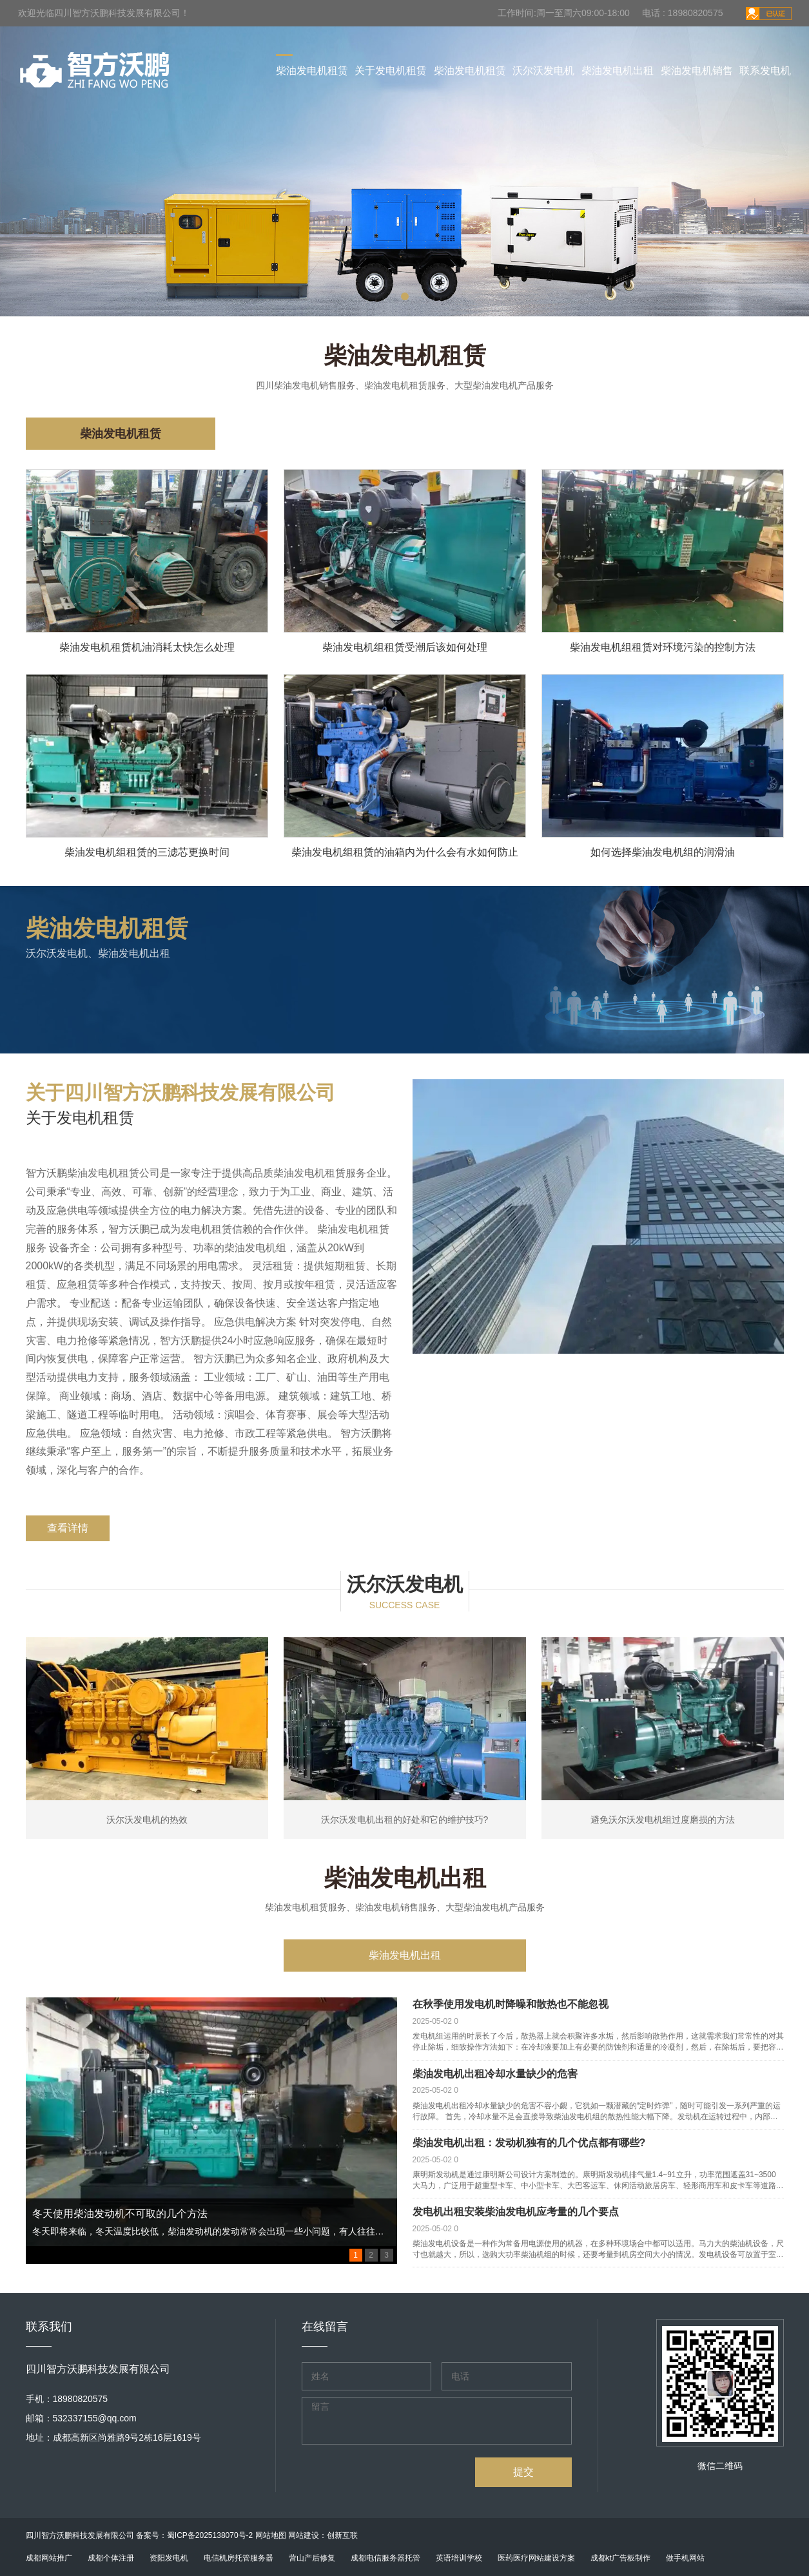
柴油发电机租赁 (312, 70)
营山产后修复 (312, 2557)
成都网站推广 (49, 2557)
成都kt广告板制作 (620, 2557)
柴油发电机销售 (697, 70)
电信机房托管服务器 (238, 2557)
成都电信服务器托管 (385, 2557)
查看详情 (67, 1528)
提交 (523, 2471)
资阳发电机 (169, 2557)
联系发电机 (765, 70)
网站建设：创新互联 (323, 2535)
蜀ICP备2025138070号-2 (210, 2535)
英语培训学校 (459, 2557)
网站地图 (270, 2535)
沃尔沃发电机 (543, 70)
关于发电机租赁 (391, 70)
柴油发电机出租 (617, 70)
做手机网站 (685, 2557)
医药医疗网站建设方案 (536, 2557)
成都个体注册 (111, 2557)
